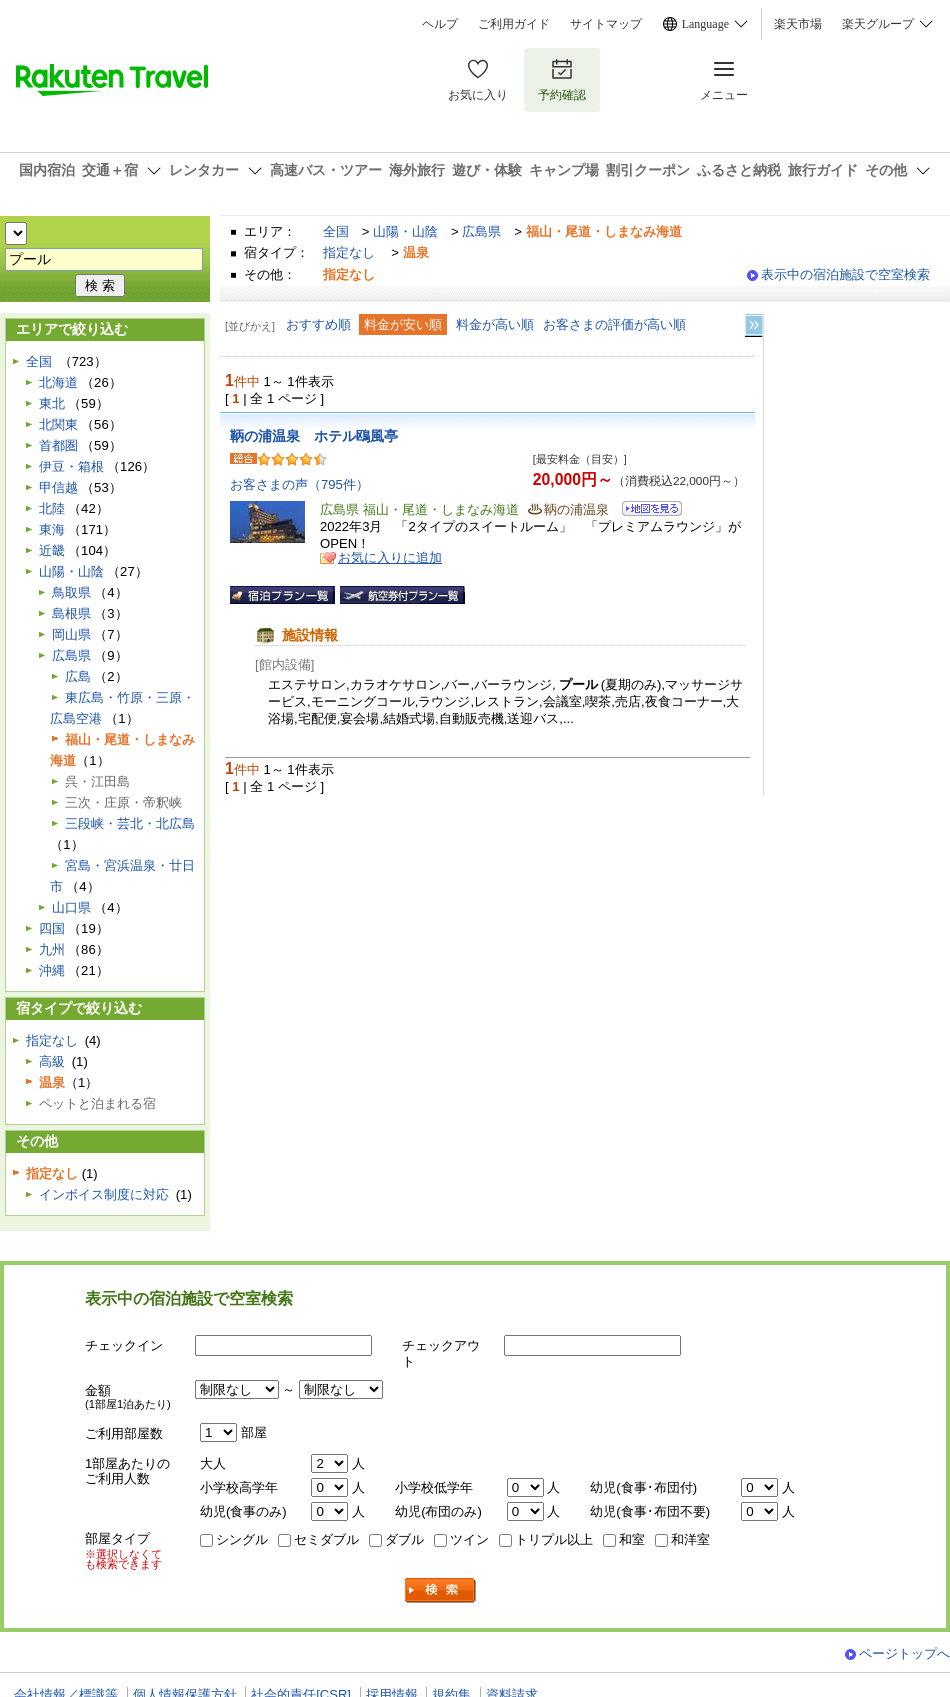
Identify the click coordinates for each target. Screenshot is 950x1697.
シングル (242, 1539)
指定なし (349, 252)
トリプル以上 (554, 1539)
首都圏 (58, 445)
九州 (52, 949)
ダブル (404, 1539)
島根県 (71, 613)
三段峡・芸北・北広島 (130, 823)
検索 (441, 1590)
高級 (52, 1061)
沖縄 (52, 970)
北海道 (58, 382)
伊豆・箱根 (71, 466)
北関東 (58, 424)
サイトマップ (606, 24)
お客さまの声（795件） (299, 484)
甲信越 (58, 487)
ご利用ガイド (514, 24)
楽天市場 (798, 24)
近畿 (52, 550)
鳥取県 (71, 592)
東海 (52, 529)
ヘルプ (440, 24)
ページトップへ (904, 1653)
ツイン (469, 1539)
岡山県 (71, 634)
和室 (632, 1539)
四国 (52, 928)
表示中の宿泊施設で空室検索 (845, 274)
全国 (336, 231)
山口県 (71, 907)
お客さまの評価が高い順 (614, 324)
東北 (52, 403)
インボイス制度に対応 (104, 1194)
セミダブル (326, 1539)
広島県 (481, 231)
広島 (78, 676)
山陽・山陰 (405, 231)
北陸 (52, 508)
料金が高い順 (495, 324)
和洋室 (690, 1539)
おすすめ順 (318, 324)
